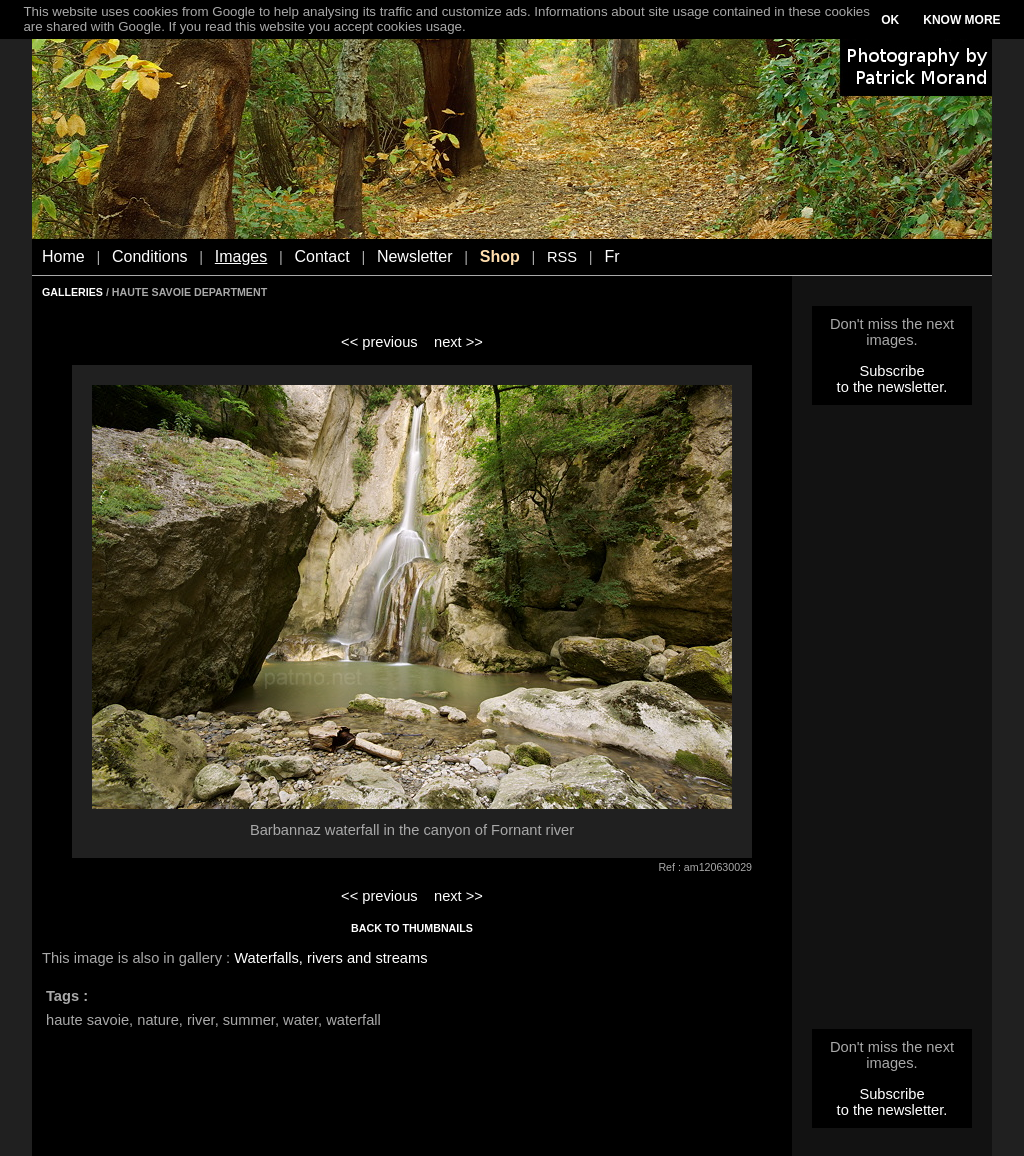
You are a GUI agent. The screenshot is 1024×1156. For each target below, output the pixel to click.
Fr (611, 256)
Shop (500, 256)
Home (63, 256)
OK (890, 20)
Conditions (150, 256)
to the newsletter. (892, 387)
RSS (562, 257)
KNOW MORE (961, 20)
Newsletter (415, 256)
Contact (322, 256)
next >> (458, 342)
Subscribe (891, 371)
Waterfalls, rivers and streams (330, 958)
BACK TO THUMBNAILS (412, 928)
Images (241, 256)
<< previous (379, 342)
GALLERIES (72, 292)
